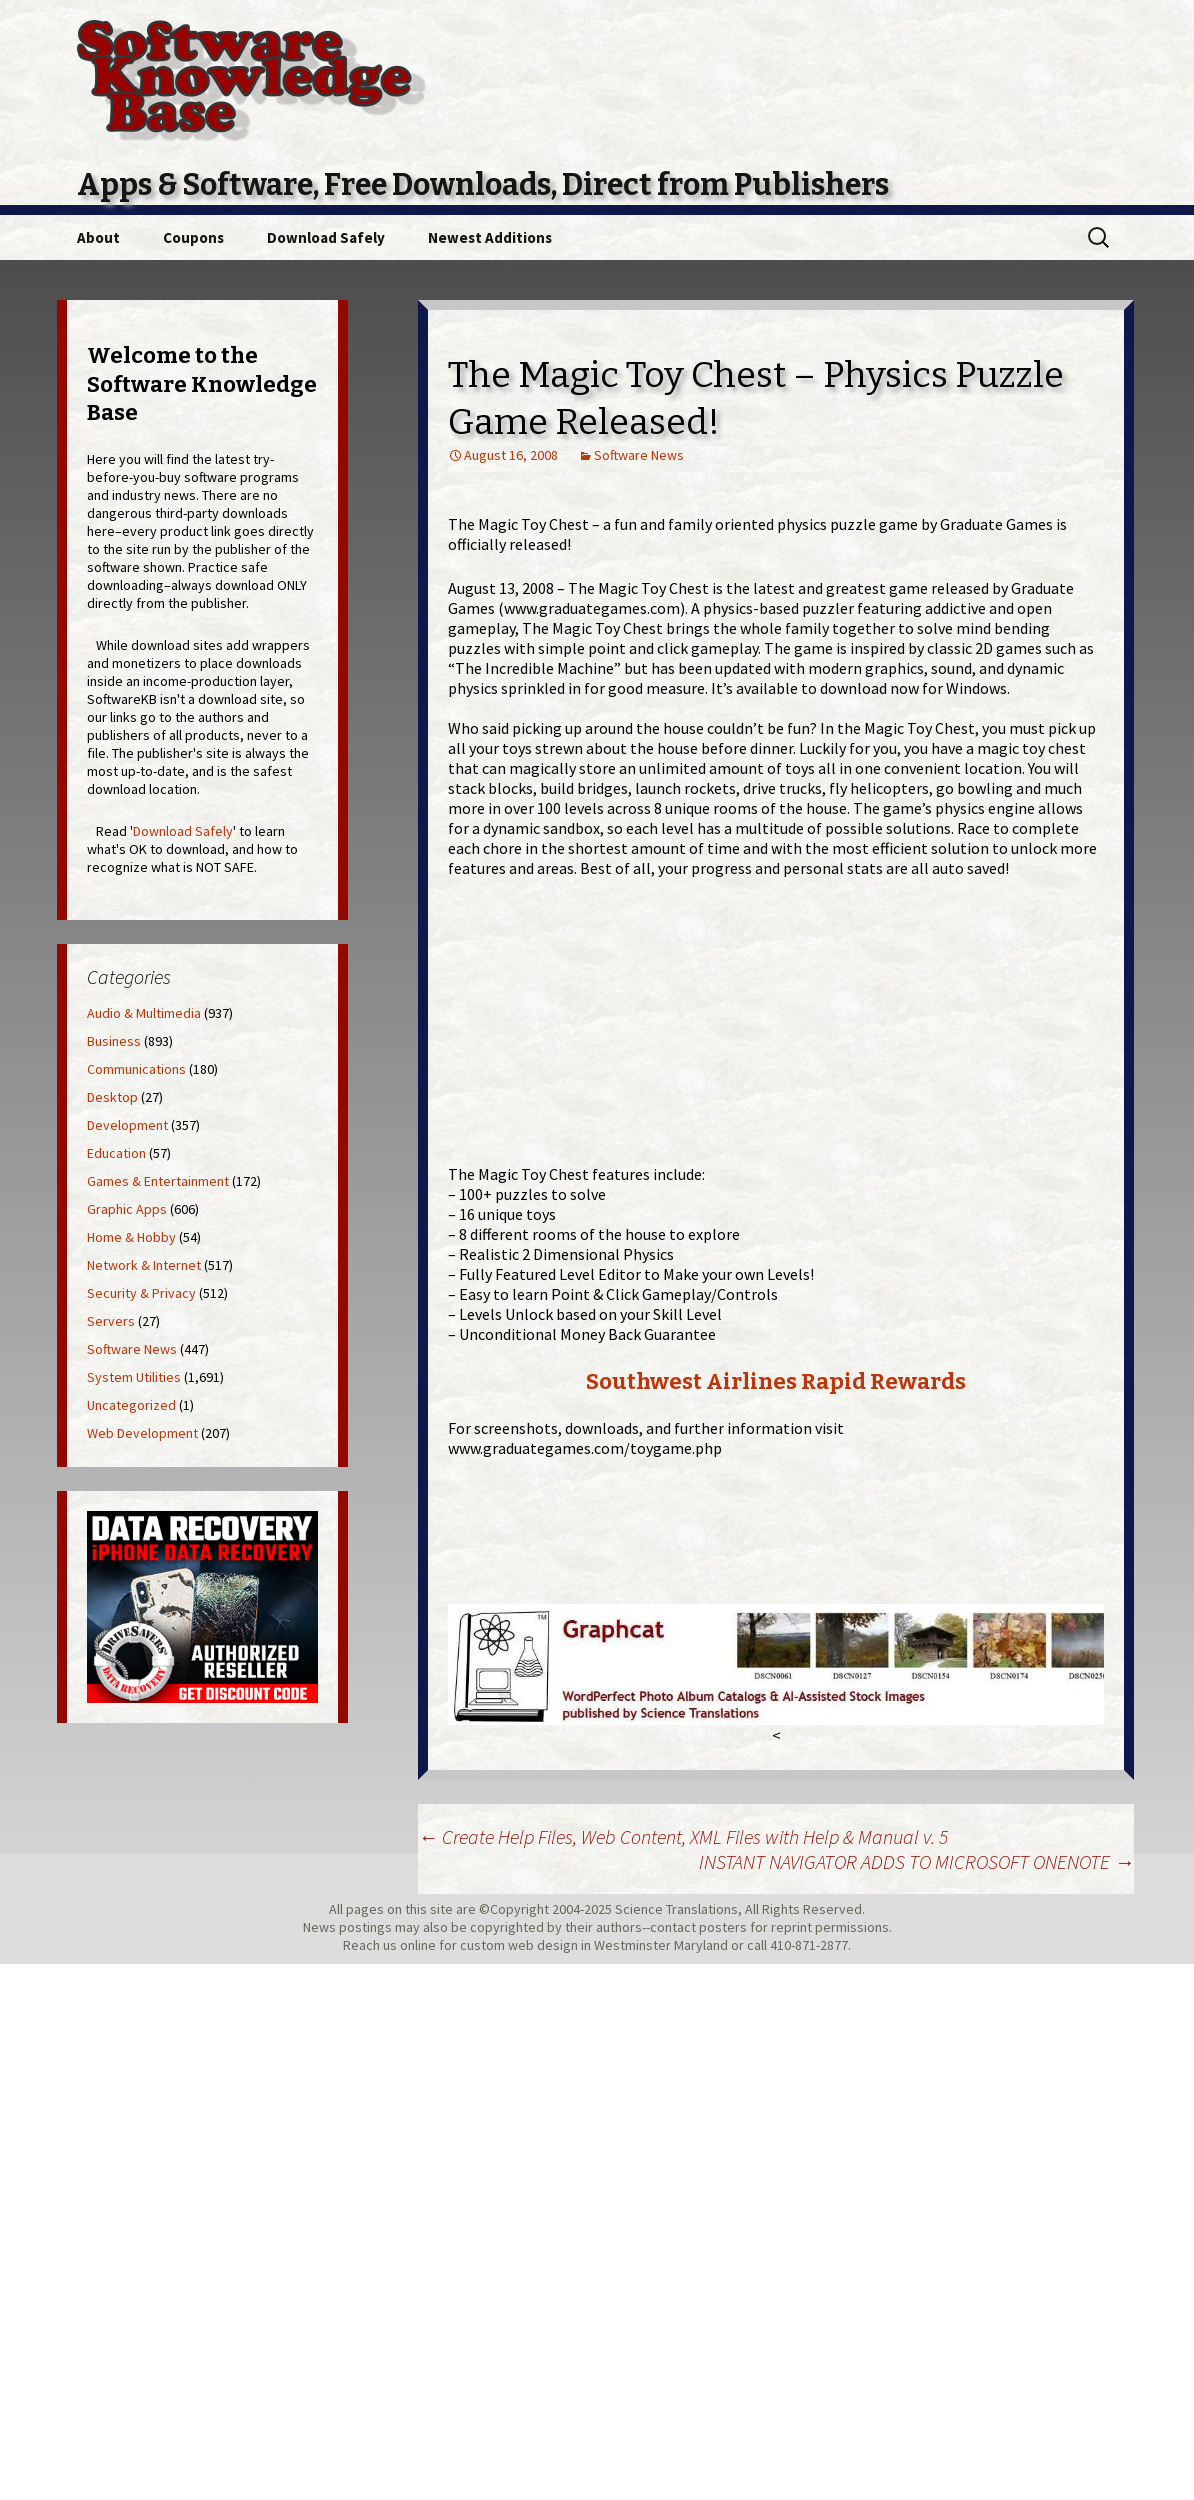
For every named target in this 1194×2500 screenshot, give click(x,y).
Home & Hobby (131, 1237)
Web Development (142, 1433)
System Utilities (134, 1377)
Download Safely (326, 237)
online (418, 1945)
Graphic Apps (127, 1209)
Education (116, 1153)
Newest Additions (490, 237)
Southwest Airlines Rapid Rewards (776, 1381)
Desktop (112, 1097)
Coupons (193, 237)
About (98, 237)
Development (127, 1125)
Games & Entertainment (158, 1181)
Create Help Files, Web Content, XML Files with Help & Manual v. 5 (683, 1836)
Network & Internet (144, 1265)
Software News (639, 455)
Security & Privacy (141, 1293)
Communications (136, 1069)
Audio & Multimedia (144, 1013)
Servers (111, 1321)
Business (114, 1041)
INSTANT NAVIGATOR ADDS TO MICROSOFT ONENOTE (916, 1861)
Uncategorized (131, 1405)
